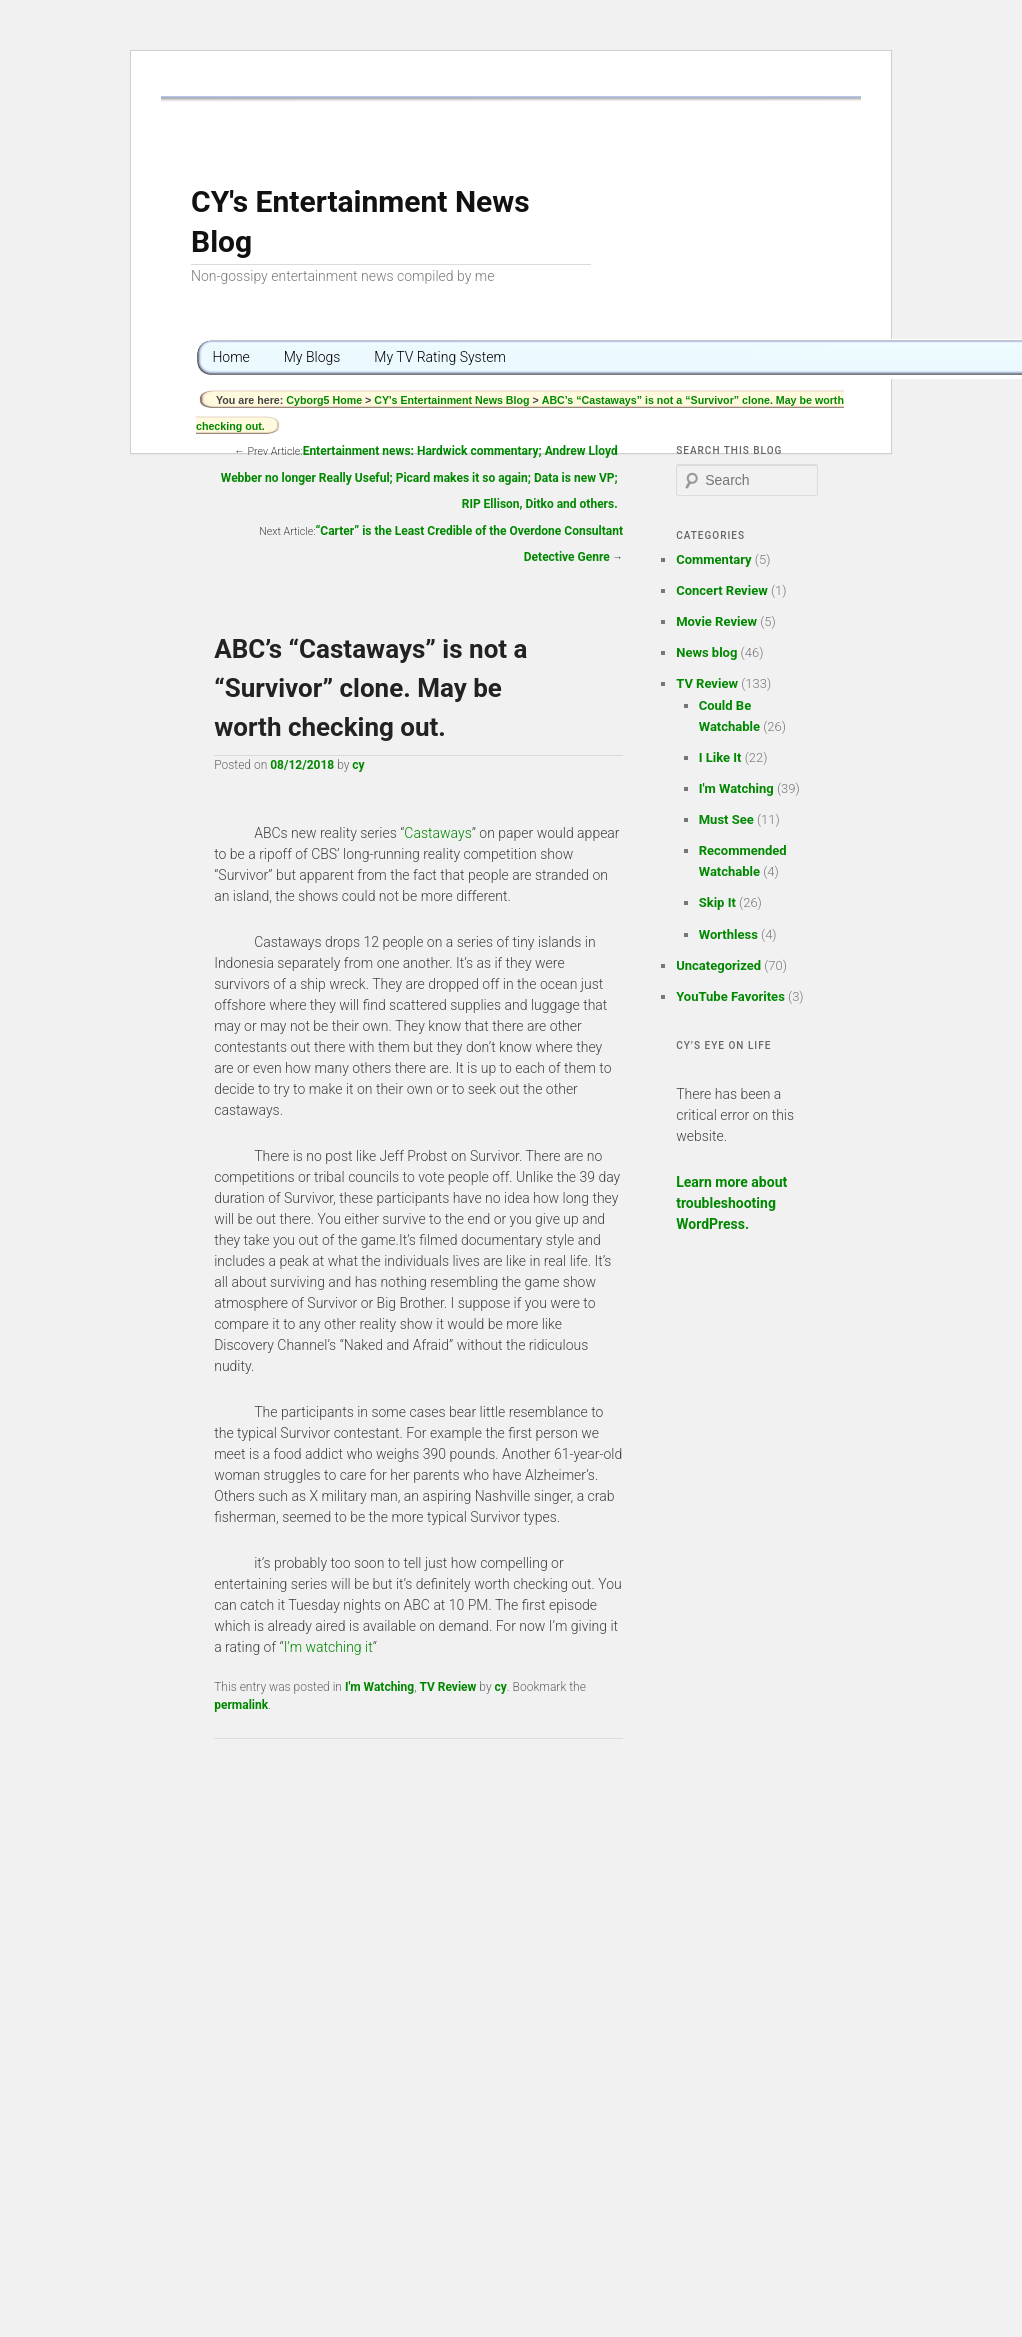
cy (358, 765)
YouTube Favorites (730, 996)
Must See (726, 819)
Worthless (728, 934)
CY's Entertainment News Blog (451, 400)
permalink (241, 1705)
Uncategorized (718, 965)
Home (230, 357)
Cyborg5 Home (325, 400)
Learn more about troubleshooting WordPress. (731, 1203)
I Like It (720, 757)
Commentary (713, 559)
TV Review (447, 1687)
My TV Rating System (440, 357)
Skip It (717, 902)
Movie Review (716, 621)
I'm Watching (379, 1687)
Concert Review (722, 590)
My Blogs (312, 357)
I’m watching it (328, 1647)
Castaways (437, 833)
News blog (706, 652)
